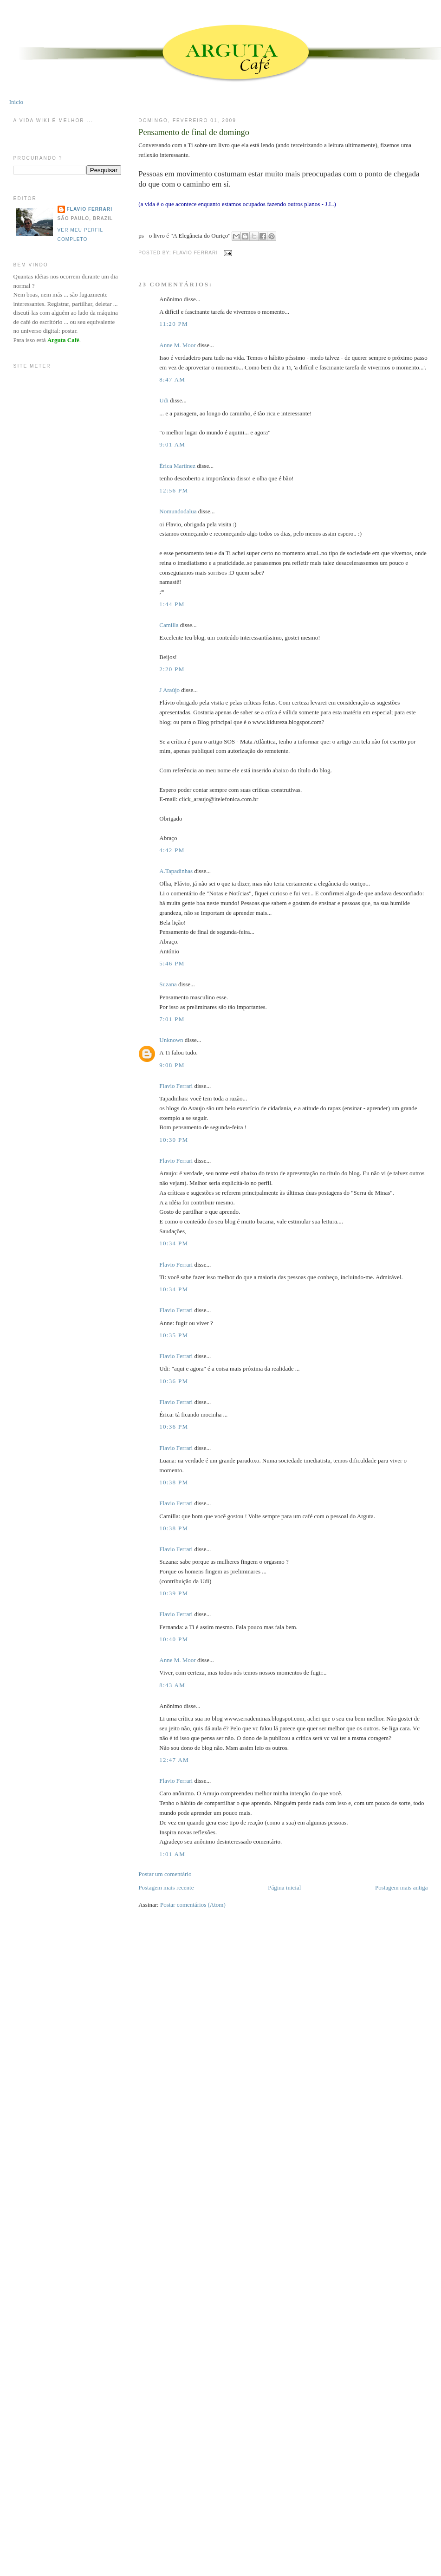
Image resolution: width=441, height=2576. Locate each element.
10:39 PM (173, 1593)
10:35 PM (173, 1335)
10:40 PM (173, 1639)
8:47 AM (172, 379)
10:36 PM (173, 1381)
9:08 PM (171, 1064)
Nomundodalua (177, 511)
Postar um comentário (164, 1874)
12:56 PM (173, 490)
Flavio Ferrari (176, 1085)
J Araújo (169, 689)
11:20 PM (173, 323)
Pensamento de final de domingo (193, 132)
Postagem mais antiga (401, 1887)
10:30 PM (173, 1139)
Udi (164, 400)
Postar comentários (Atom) (193, 1904)
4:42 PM (171, 850)
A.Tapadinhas (176, 870)
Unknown (171, 1039)
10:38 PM (173, 1482)
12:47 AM (174, 1759)
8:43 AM (172, 1685)
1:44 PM (171, 604)
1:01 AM (172, 1854)
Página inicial (284, 1887)
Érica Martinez (177, 465)
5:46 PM (171, 963)
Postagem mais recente (166, 1887)
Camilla (169, 624)
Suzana (168, 984)
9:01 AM (172, 444)
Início (16, 101)
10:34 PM (173, 1243)
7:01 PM (171, 1019)
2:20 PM (171, 669)
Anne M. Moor (177, 345)
